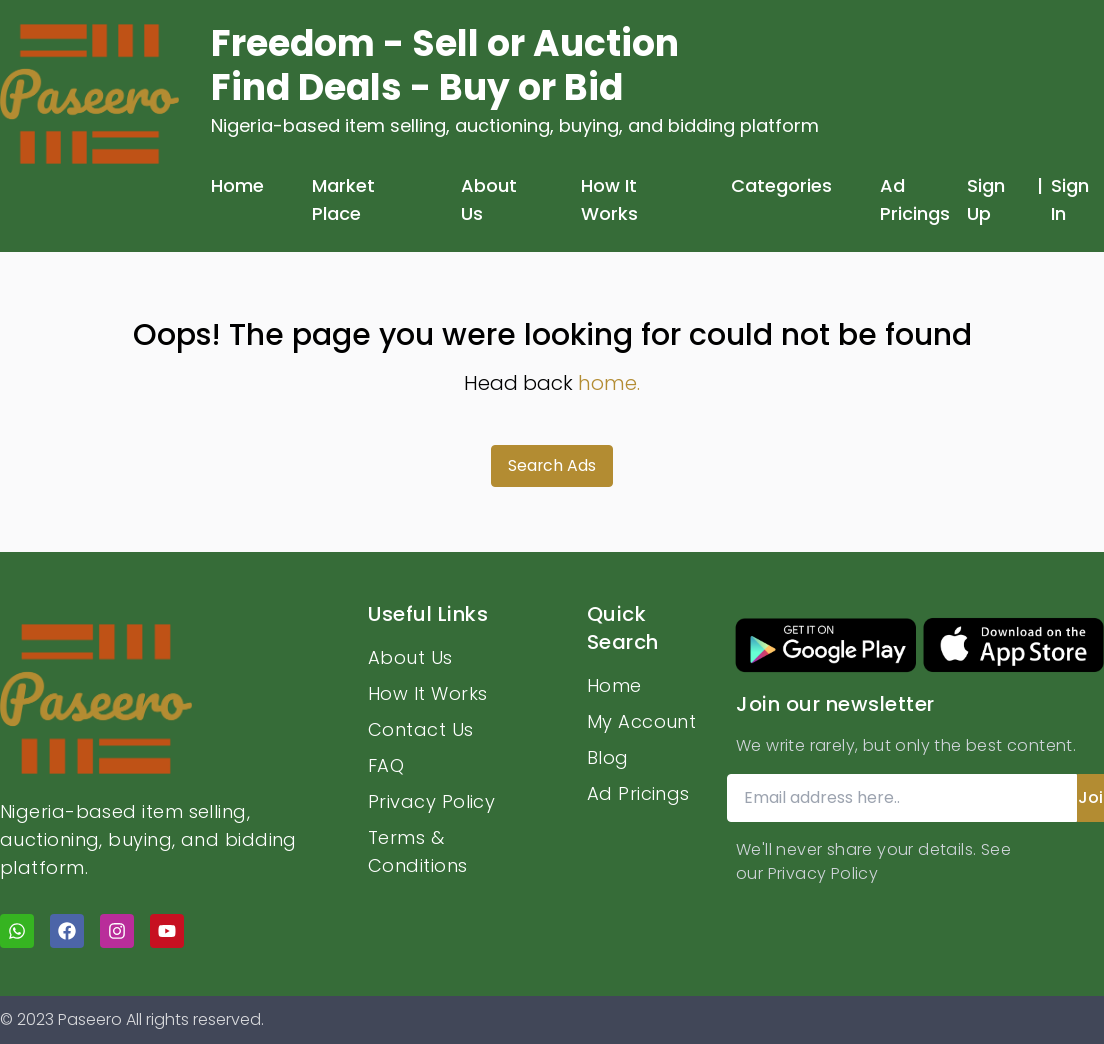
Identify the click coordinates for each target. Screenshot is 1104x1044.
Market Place (343, 199)
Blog (608, 757)
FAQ (386, 765)
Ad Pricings (915, 199)
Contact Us (421, 729)
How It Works (609, 199)
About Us (489, 199)
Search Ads (552, 465)
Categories (781, 185)
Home (237, 185)
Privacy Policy (431, 801)
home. (609, 383)
